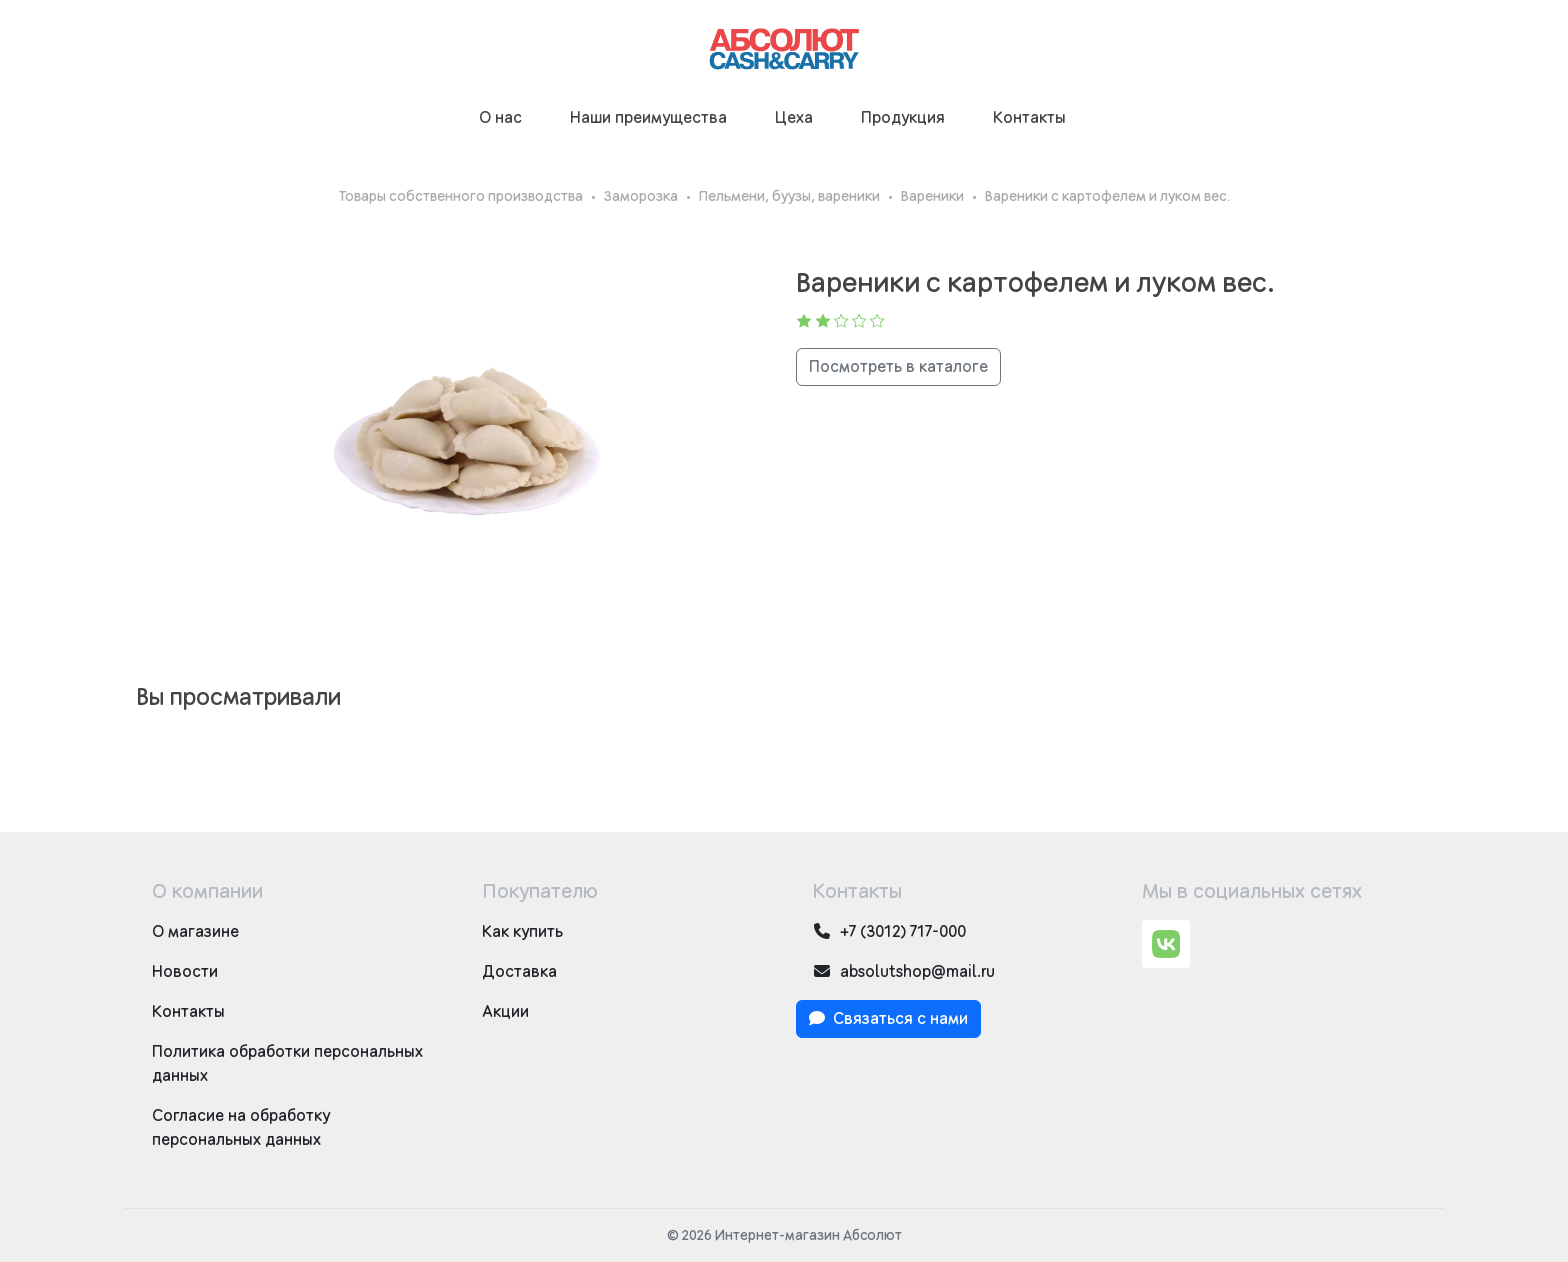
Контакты (1029, 118)
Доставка (519, 972)
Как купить (522, 932)
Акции (505, 1012)
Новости (185, 972)
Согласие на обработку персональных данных (241, 1128)
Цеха (794, 118)
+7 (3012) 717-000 (889, 931)
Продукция (903, 118)
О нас (500, 118)
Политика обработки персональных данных (287, 1064)
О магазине (195, 932)
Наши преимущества (648, 118)
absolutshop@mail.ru (903, 971)
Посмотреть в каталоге (898, 367)
